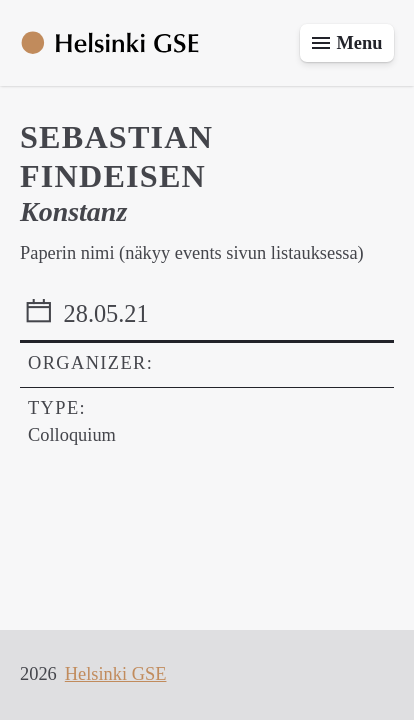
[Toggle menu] (347, 43)
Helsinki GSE (116, 674)
